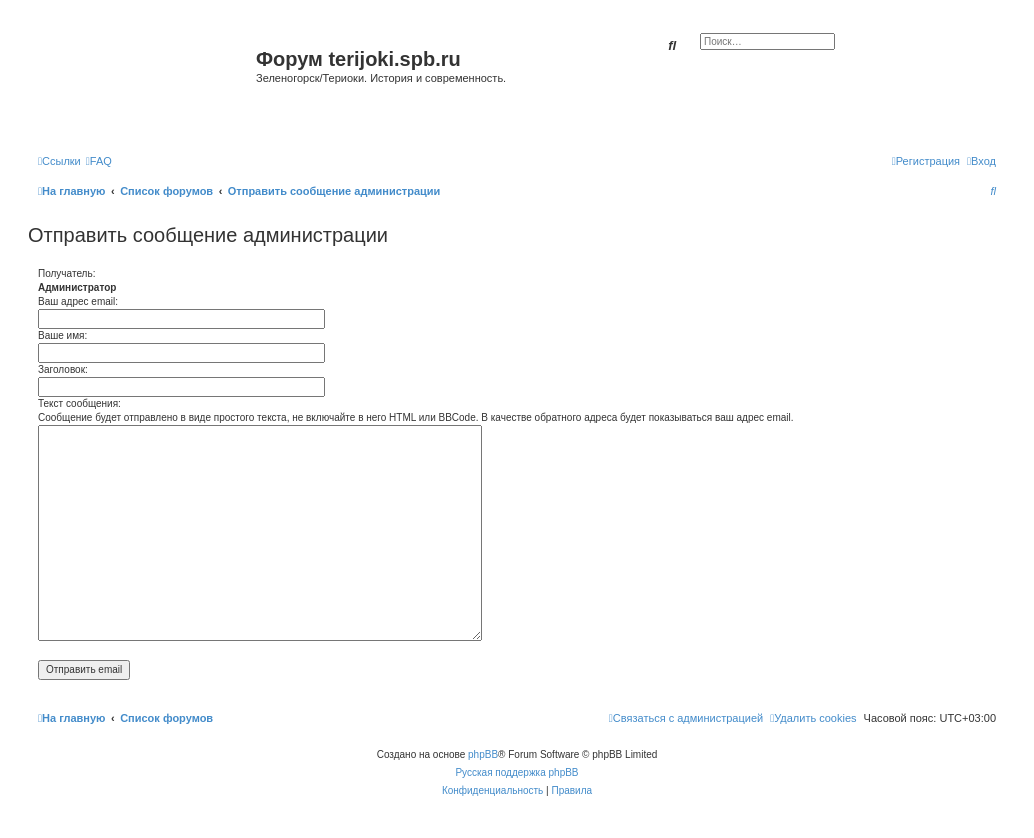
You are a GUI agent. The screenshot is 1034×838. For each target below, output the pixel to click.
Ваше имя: (62, 335)
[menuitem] (99, 161)
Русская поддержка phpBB (516, 772)
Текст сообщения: (79, 403)
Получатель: (66, 273)
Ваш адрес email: (78, 301)
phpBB (483, 754)
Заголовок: (63, 369)
